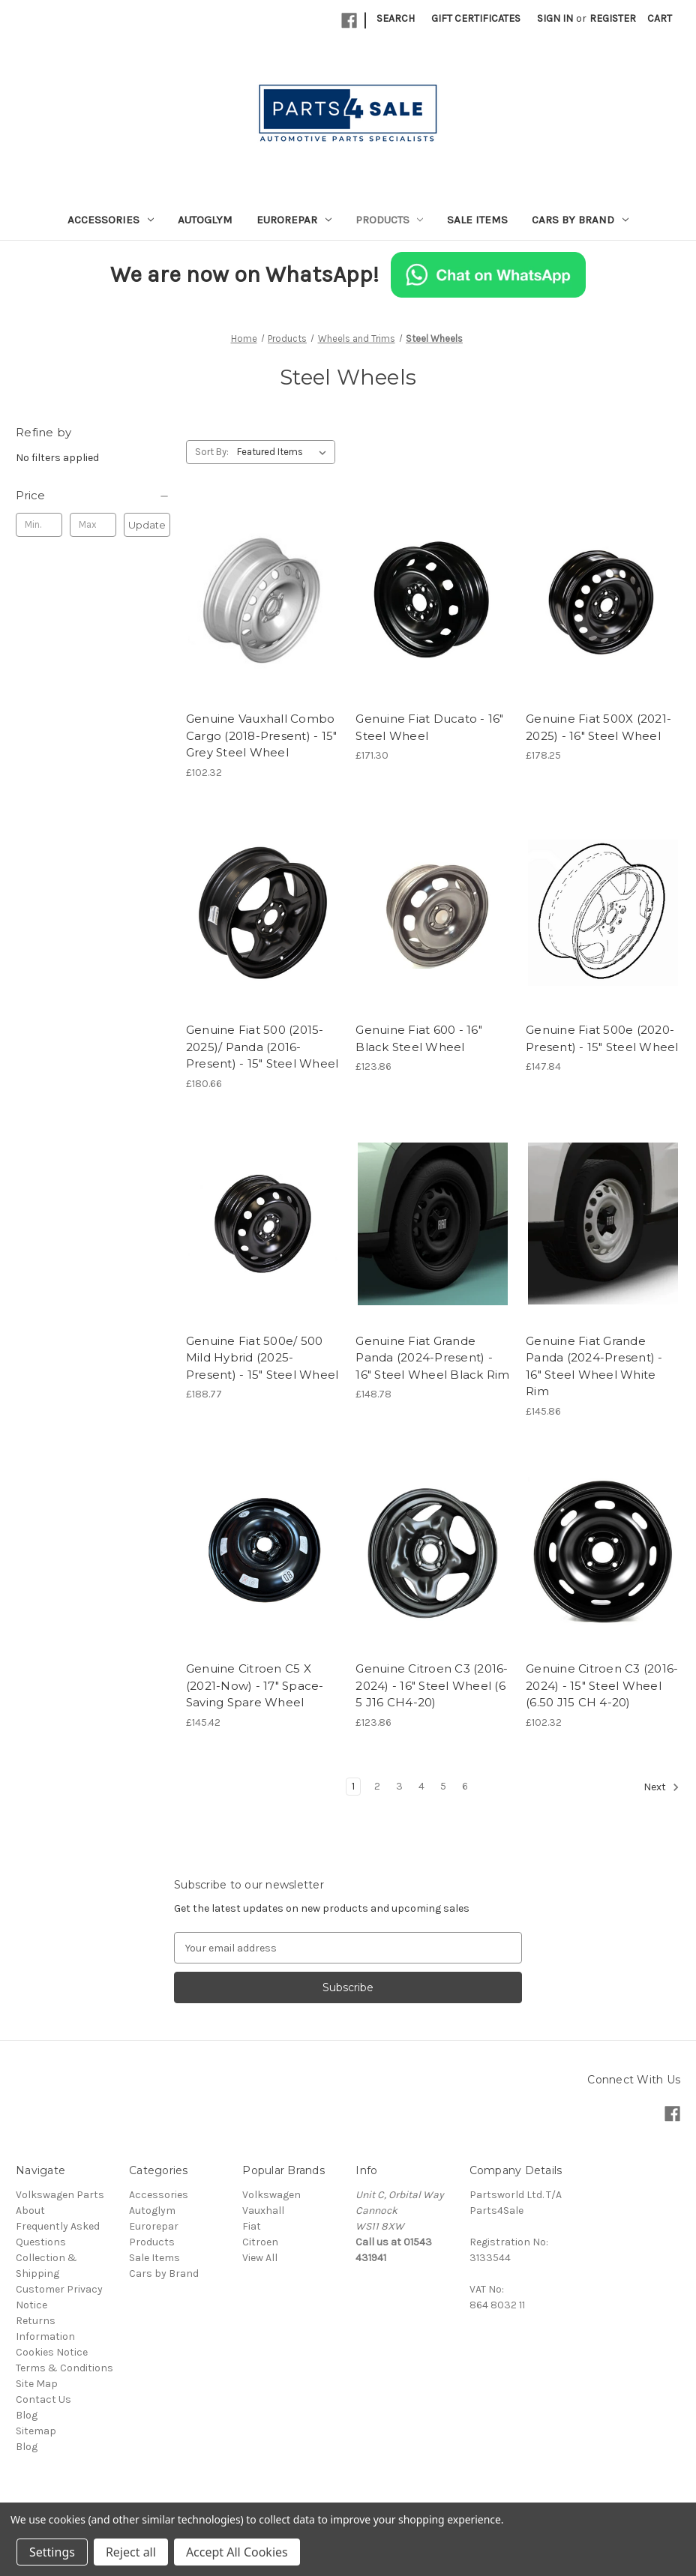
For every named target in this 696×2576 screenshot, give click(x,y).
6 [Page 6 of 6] (465, 1786)
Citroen (260, 2242)
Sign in (555, 18)
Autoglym (205, 219)
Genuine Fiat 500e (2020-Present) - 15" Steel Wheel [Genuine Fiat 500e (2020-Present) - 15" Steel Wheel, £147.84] (602, 1038)
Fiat (251, 2226)
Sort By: (212, 451)
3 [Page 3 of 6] (399, 1786)
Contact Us (43, 2399)
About (30, 2210)
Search (395, 18)
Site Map (37, 2383)
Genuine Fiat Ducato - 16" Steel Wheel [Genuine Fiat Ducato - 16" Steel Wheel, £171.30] (429, 727)
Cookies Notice (52, 2352)
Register (613, 18)
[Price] (93, 496)
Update (147, 525)
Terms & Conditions (64, 2368)
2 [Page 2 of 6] (377, 1786)
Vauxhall (263, 2210)
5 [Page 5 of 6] (443, 1786)
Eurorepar (294, 219)
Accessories (111, 219)
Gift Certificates (475, 18)
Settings (52, 2552)
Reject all (131, 2552)
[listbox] (284, 452)
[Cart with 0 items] (659, 18)
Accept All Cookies (237, 2552)
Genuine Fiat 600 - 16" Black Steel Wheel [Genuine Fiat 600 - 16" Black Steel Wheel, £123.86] (419, 1038)
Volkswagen (271, 2194)
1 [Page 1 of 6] (353, 1786)
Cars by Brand (580, 219)
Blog (27, 2415)
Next (662, 1787)
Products (390, 219)
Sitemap (36, 2431)
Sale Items (477, 219)
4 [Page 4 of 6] (421, 1786)
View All (260, 2257)
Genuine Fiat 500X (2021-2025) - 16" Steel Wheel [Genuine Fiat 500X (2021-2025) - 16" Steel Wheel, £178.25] (598, 727)
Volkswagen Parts (60, 2194)
